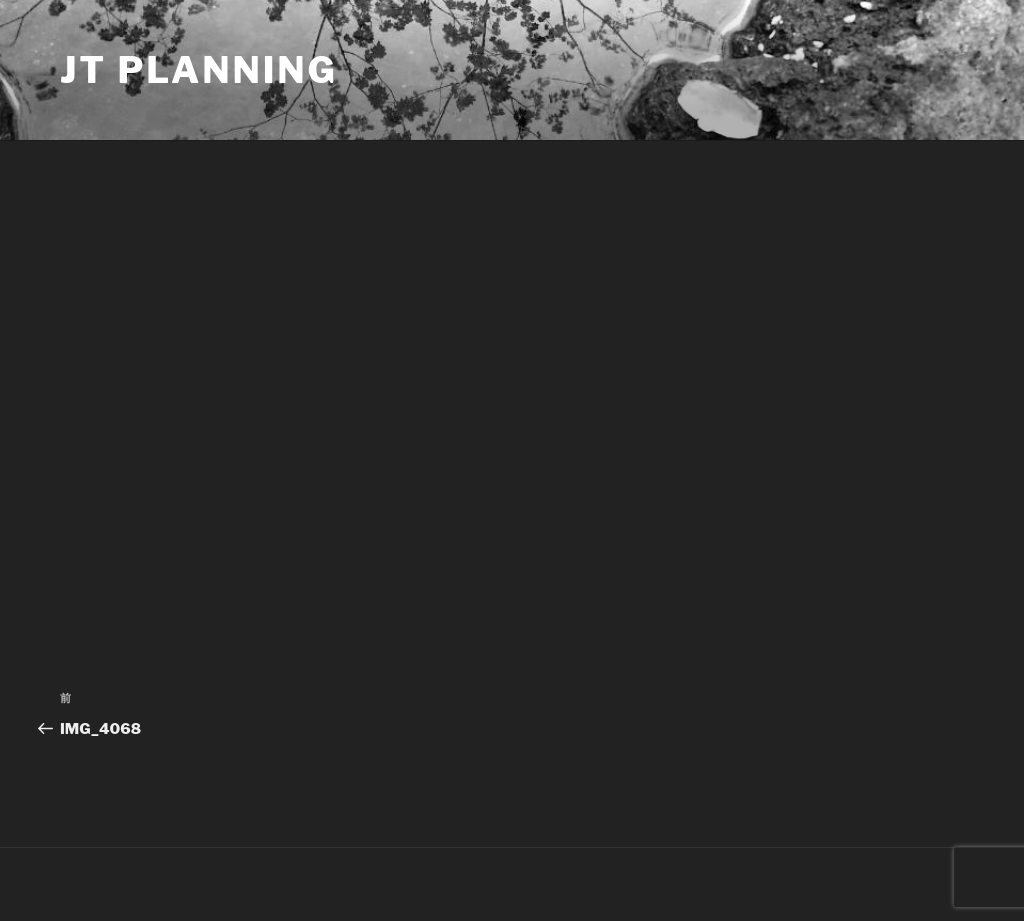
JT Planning (199, 70)
